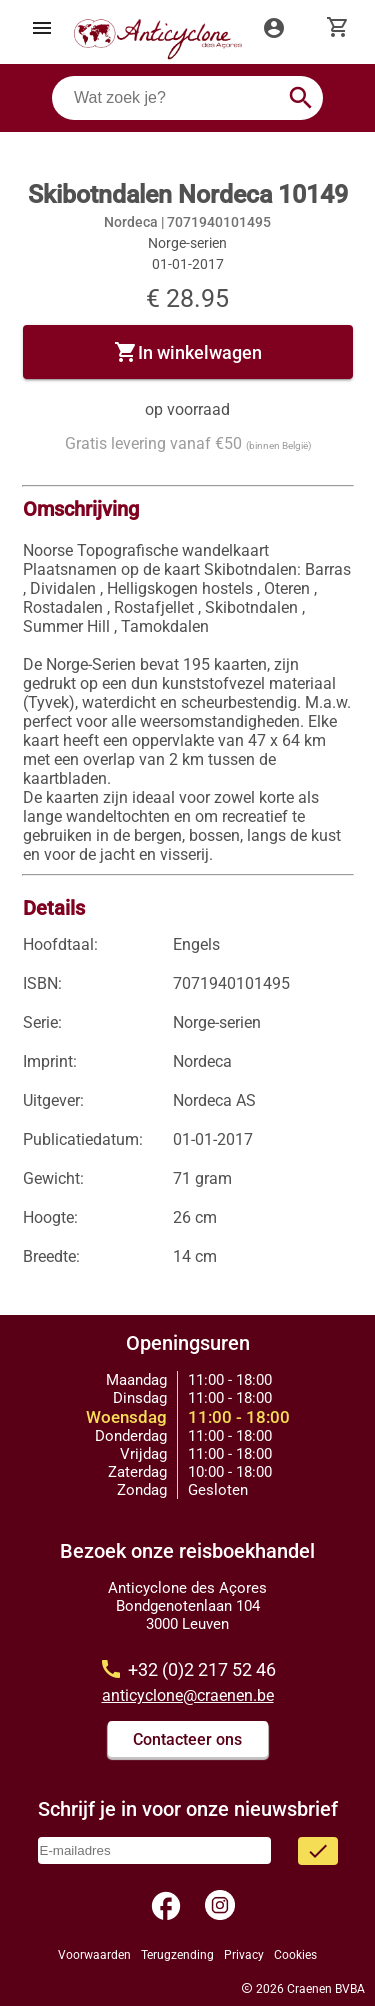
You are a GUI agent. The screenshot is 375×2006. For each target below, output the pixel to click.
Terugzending (177, 1955)
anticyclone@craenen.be (188, 1695)
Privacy (244, 1955)
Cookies (295, 1955)
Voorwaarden (94, 1955)
